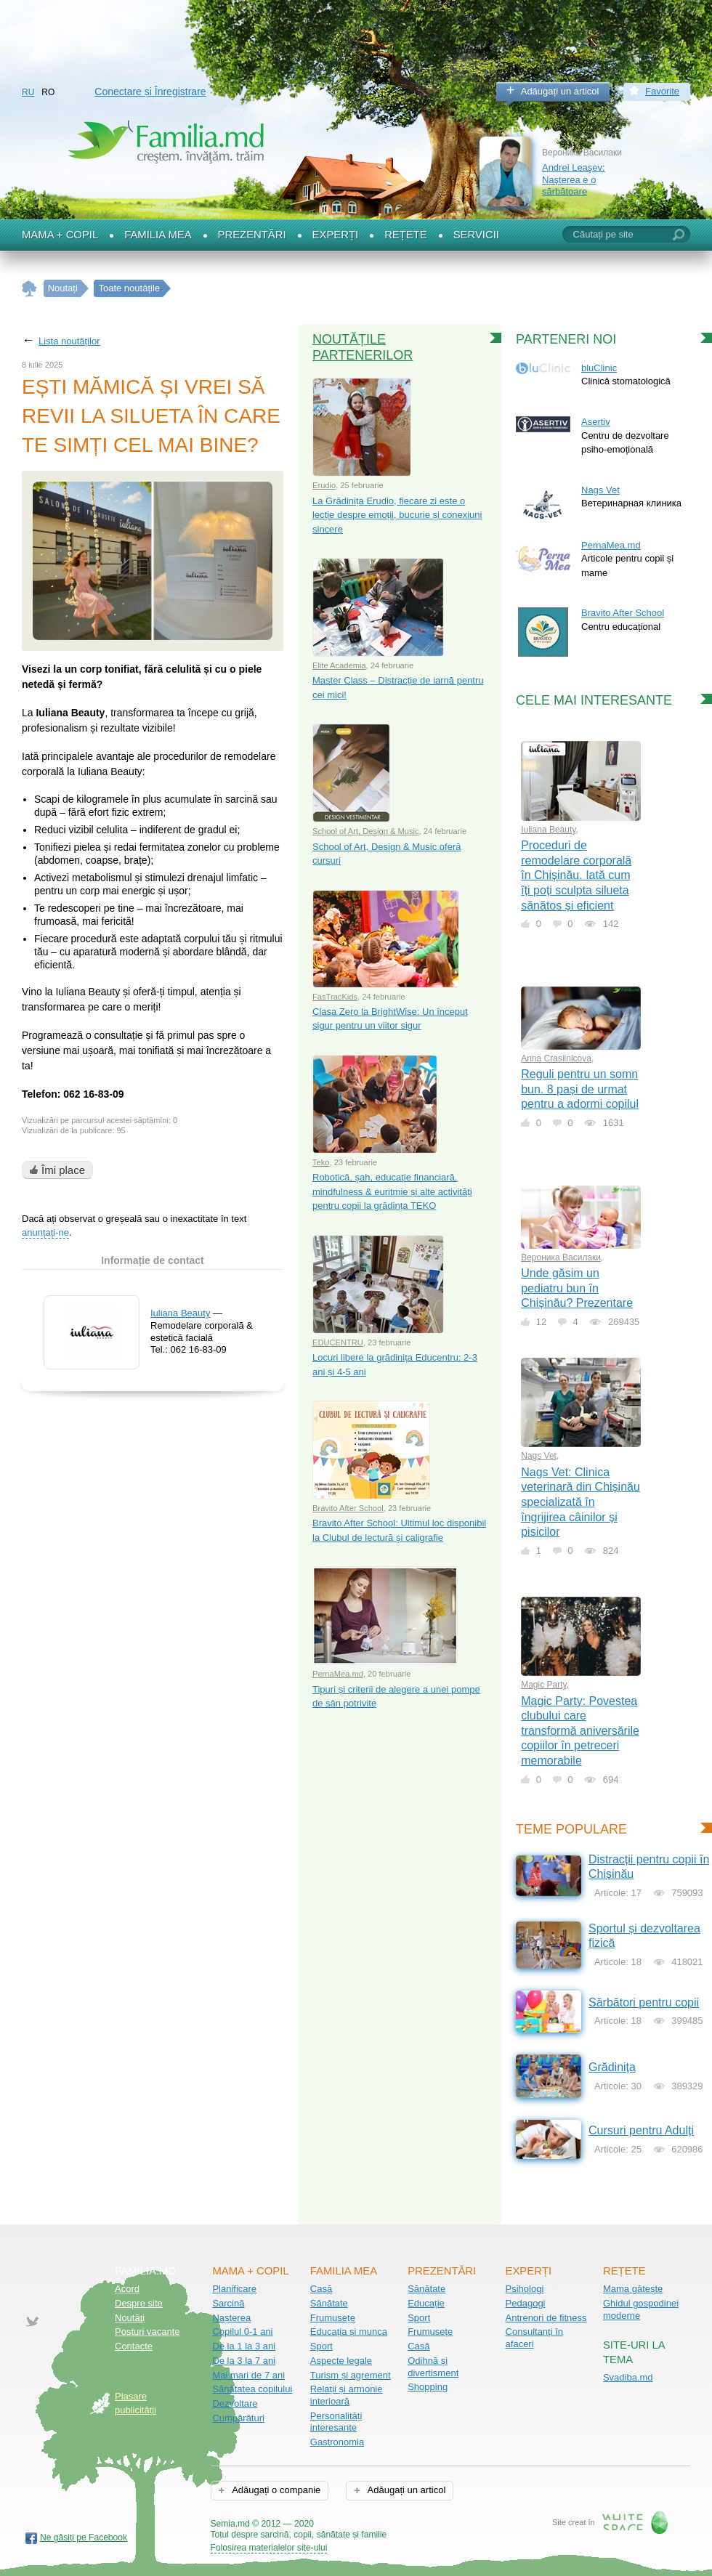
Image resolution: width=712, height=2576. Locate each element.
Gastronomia (337, 2442)
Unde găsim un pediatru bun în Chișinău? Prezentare (577, 1288)
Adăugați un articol (560, 91)
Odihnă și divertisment (433, 2366)
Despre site (139, 2303)
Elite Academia (339, 665)
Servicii (476, 234)
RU (28, 92)
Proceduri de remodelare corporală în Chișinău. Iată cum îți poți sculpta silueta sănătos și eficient (576, 875)
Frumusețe (332, 2317)
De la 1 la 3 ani (243, 2346)
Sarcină (228, 2303)
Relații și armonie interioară (346, 2395)
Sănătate (329, 2303)
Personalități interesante (336, 2422)
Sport (321, 2346)
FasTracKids (334, 996)
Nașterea (231, 2317)
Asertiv (595, 421)
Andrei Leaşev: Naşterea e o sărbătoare (573, 179)
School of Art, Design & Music (365, 831)
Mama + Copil (60, 234)
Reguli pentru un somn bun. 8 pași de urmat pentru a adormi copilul (580, 1089)
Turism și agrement (350, 2375)
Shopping (428, 2386)
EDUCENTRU (337, 1342)
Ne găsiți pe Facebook (83, 2537)
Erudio (324, 485)
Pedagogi (526, 2303)
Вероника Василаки (561, 1257)
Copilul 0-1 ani (242, 2331)
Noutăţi (130, 2317)
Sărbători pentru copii (643, 2002)
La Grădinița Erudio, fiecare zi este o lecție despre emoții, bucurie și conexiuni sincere (397, 515)
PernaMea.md (337, 1673)
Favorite (662, 91)
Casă (321, 2288)
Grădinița (612, 2067)
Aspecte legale (341, 2360)
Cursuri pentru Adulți (641, 2130)
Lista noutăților (69, 341)
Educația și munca (348, 2331)
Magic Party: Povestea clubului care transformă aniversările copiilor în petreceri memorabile (580, 1731)
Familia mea (157, 234)
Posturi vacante (147, 2331)
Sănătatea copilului (252, 2388)
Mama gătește (633, 2288)
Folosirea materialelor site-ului (269, 2548)
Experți (335, 234)
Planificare (234, 2288)
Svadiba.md (628, 2377)
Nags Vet (600, 490)
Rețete (405, 234)
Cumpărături (238, 2418)
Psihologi (525, 2288)
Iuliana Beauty (180, 1313)
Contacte (134, 2346)
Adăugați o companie (275, 2489)
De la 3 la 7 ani (243, 2360)
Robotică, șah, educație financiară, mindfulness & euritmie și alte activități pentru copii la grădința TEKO (392, 1191)
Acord (127, 2288)
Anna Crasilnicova (556, 1058)
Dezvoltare (234, 2403)
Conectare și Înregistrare (150, 91)
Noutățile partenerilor (362, 347)
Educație (426, 2303)
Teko (321, 1162)
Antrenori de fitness (546, 2317)
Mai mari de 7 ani (248, 2375)
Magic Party (543, 1685)
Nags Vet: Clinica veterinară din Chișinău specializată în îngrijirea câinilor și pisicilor (580, 1502)
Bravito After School (348, 1508)
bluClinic (599, 367)
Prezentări (252, 234)
